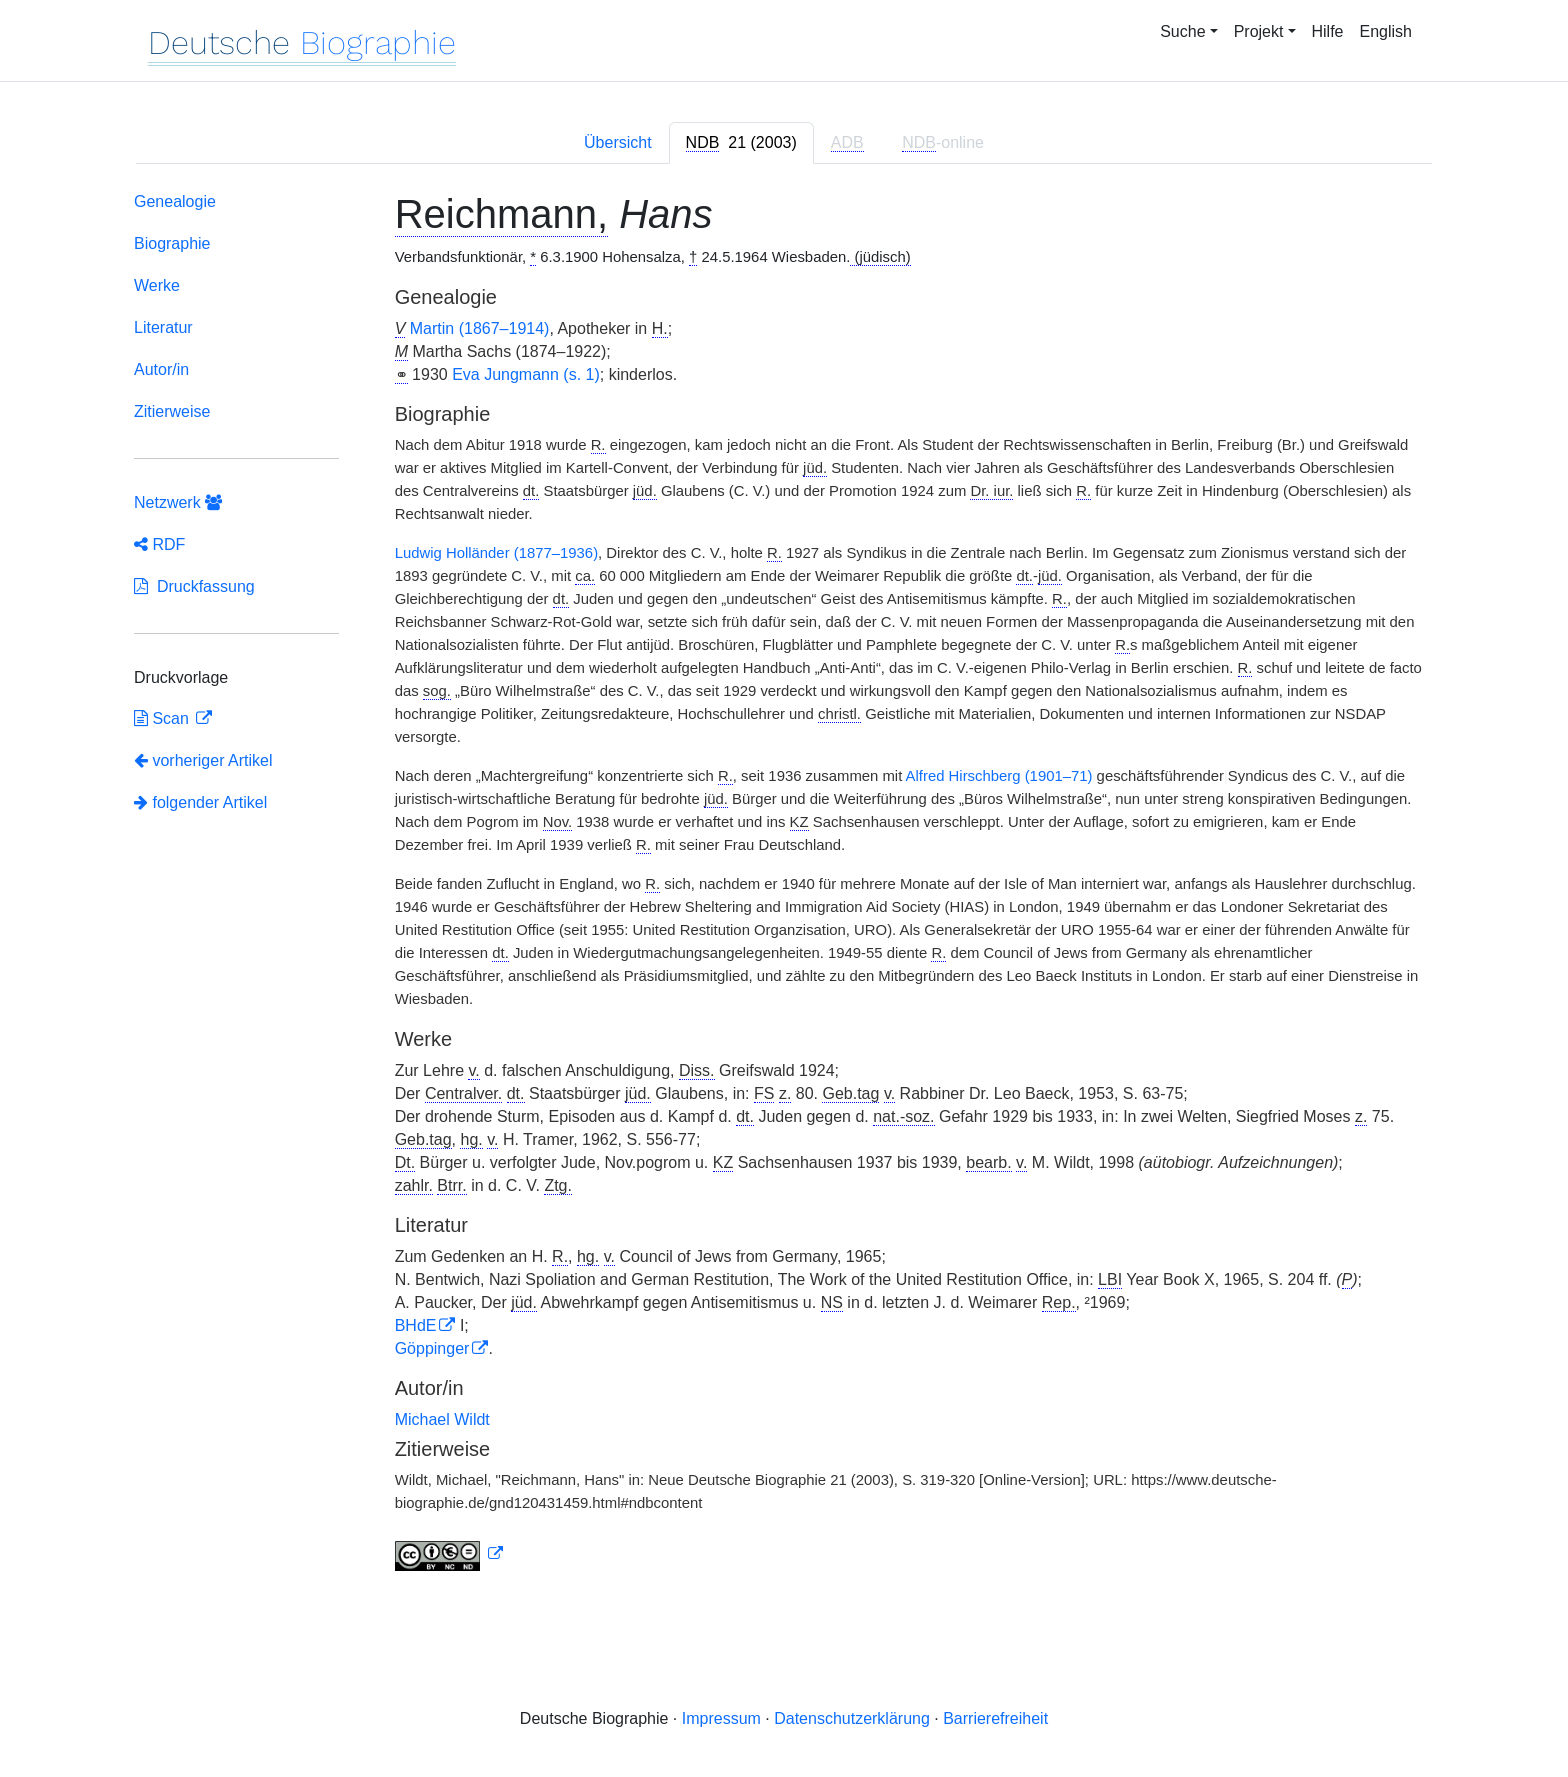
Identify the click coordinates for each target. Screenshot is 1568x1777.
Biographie (172, 243)
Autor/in (161, 369)
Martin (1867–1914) (480, 328)
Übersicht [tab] (618, 142)
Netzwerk (178, 502)
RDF (159, 544)
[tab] (741, 143)
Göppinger (432, 1348)
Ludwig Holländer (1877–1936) (496, 553)
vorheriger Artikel (203, 760)
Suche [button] (1182, 31)
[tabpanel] (784, 885)
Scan (163, 718)
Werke (157, 285)
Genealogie (175, 201)
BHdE (416, 1325)
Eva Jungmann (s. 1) (526, 374)
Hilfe (1328, 31)
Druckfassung (194, 586)
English (1386, 31)
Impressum (721, 1718)
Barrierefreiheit (995, 1718)
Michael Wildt (442, 1419)
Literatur (163, 327)
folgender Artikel (200, 802)
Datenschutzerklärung (852, 1718)
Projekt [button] (1259, 31)
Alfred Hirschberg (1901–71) (999, 776)
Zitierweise (172, 411)
